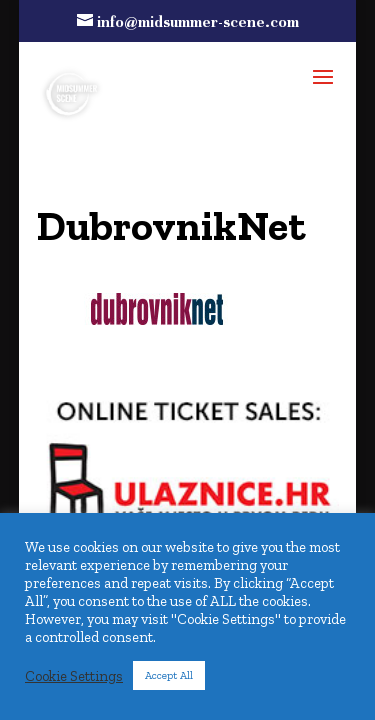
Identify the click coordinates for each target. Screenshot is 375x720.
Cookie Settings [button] (74, 676)
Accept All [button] (169, 675)
